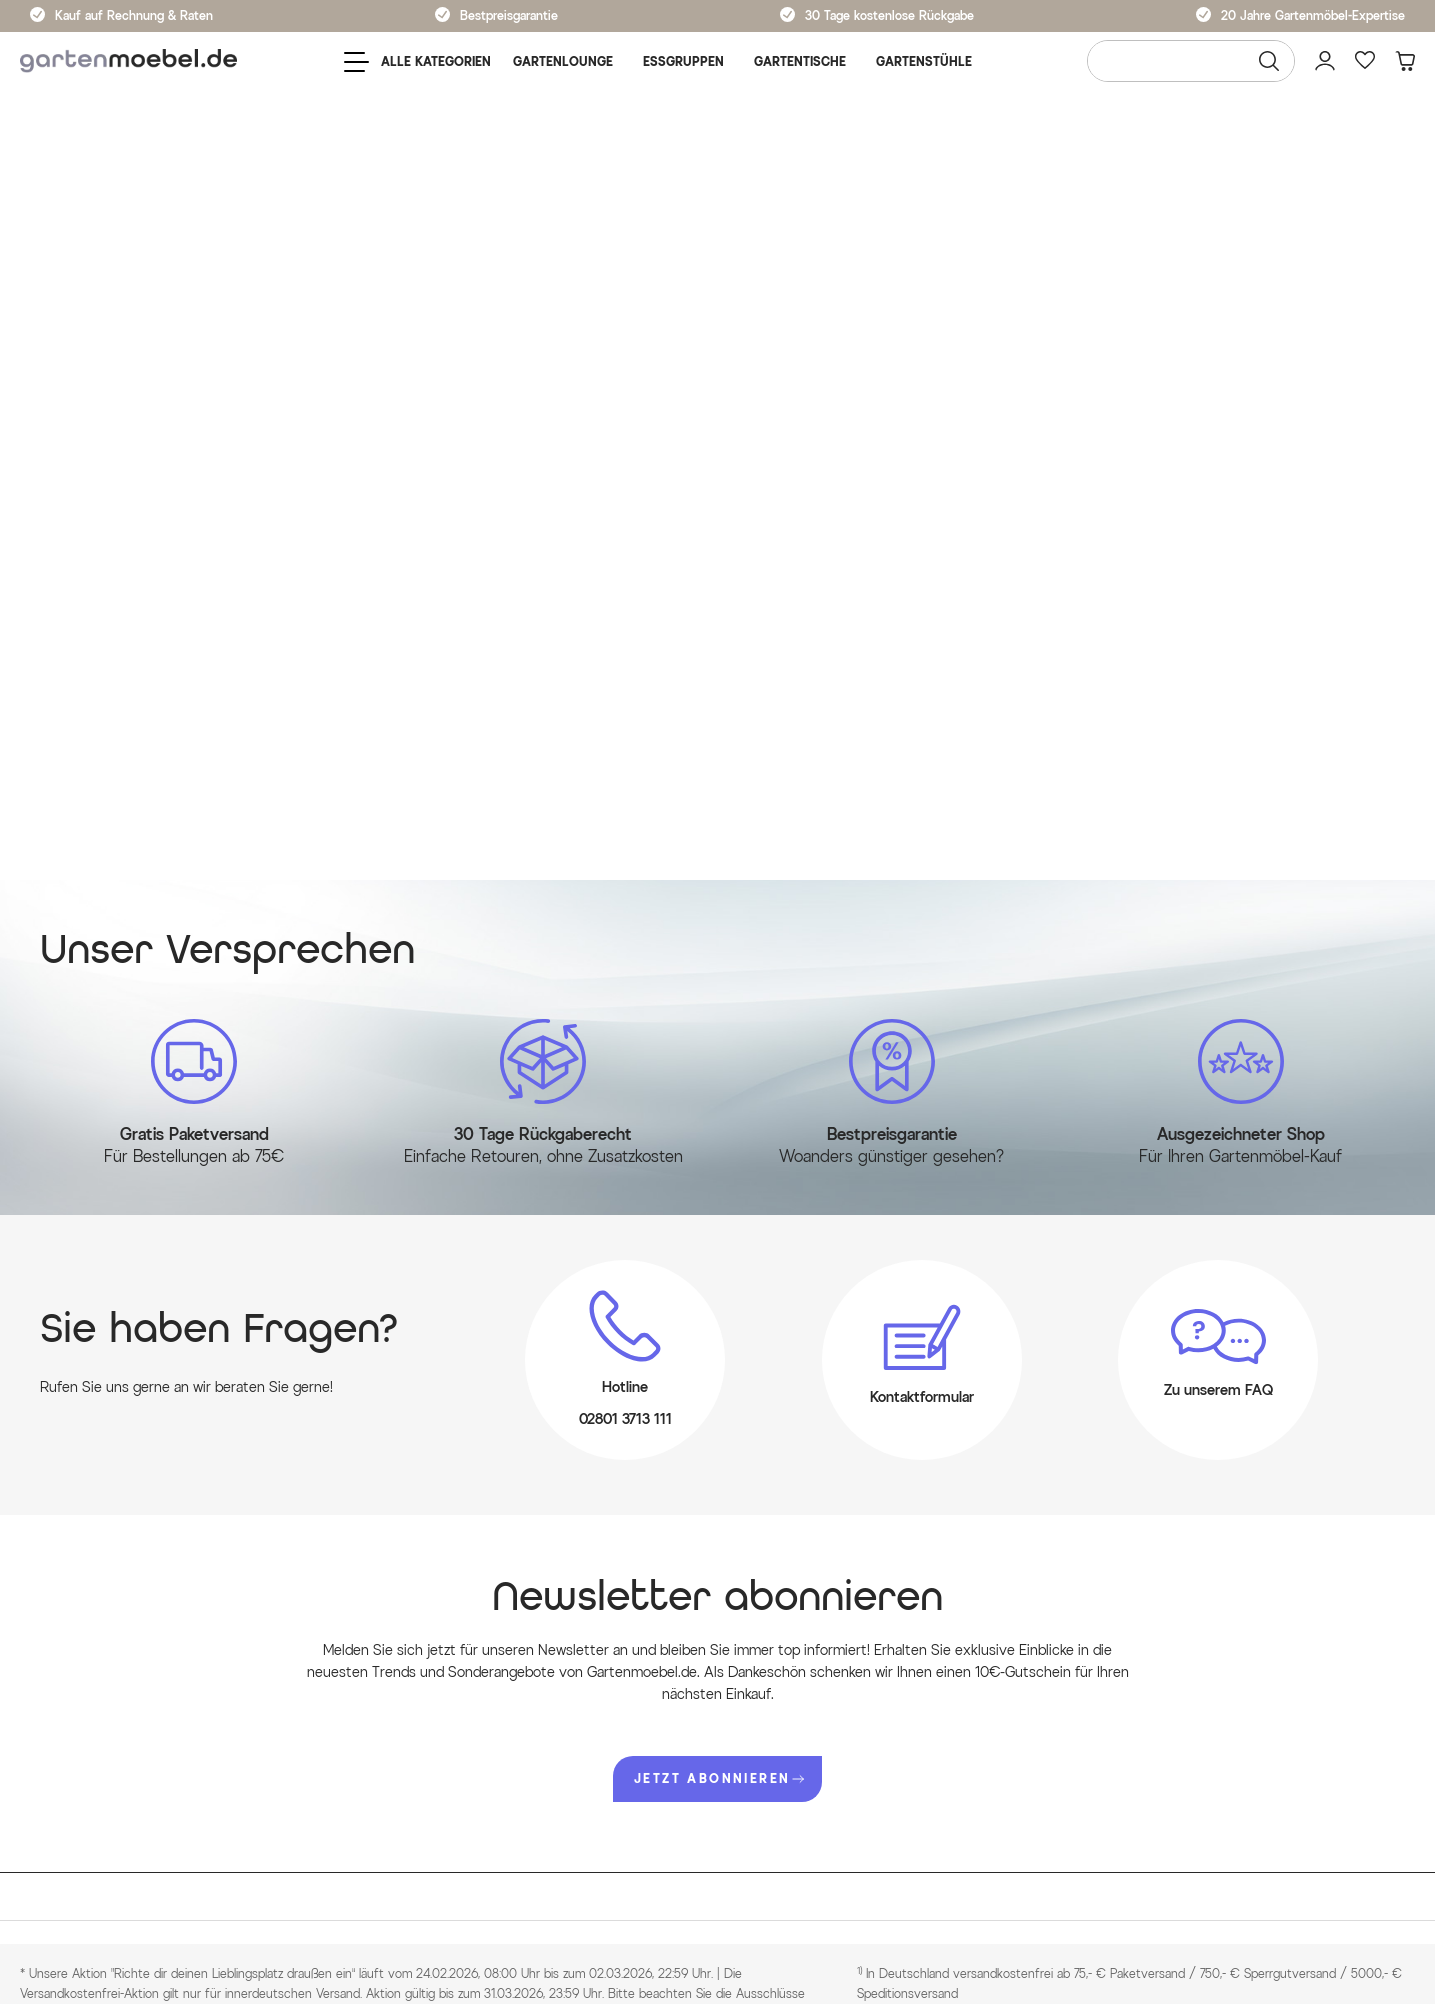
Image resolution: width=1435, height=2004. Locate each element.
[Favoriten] (1365, 61)
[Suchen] (1269, 61)
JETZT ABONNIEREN (719, 1778)
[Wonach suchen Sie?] (1191, 61)
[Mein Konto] (1325, 61)
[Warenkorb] (1405, 61)
